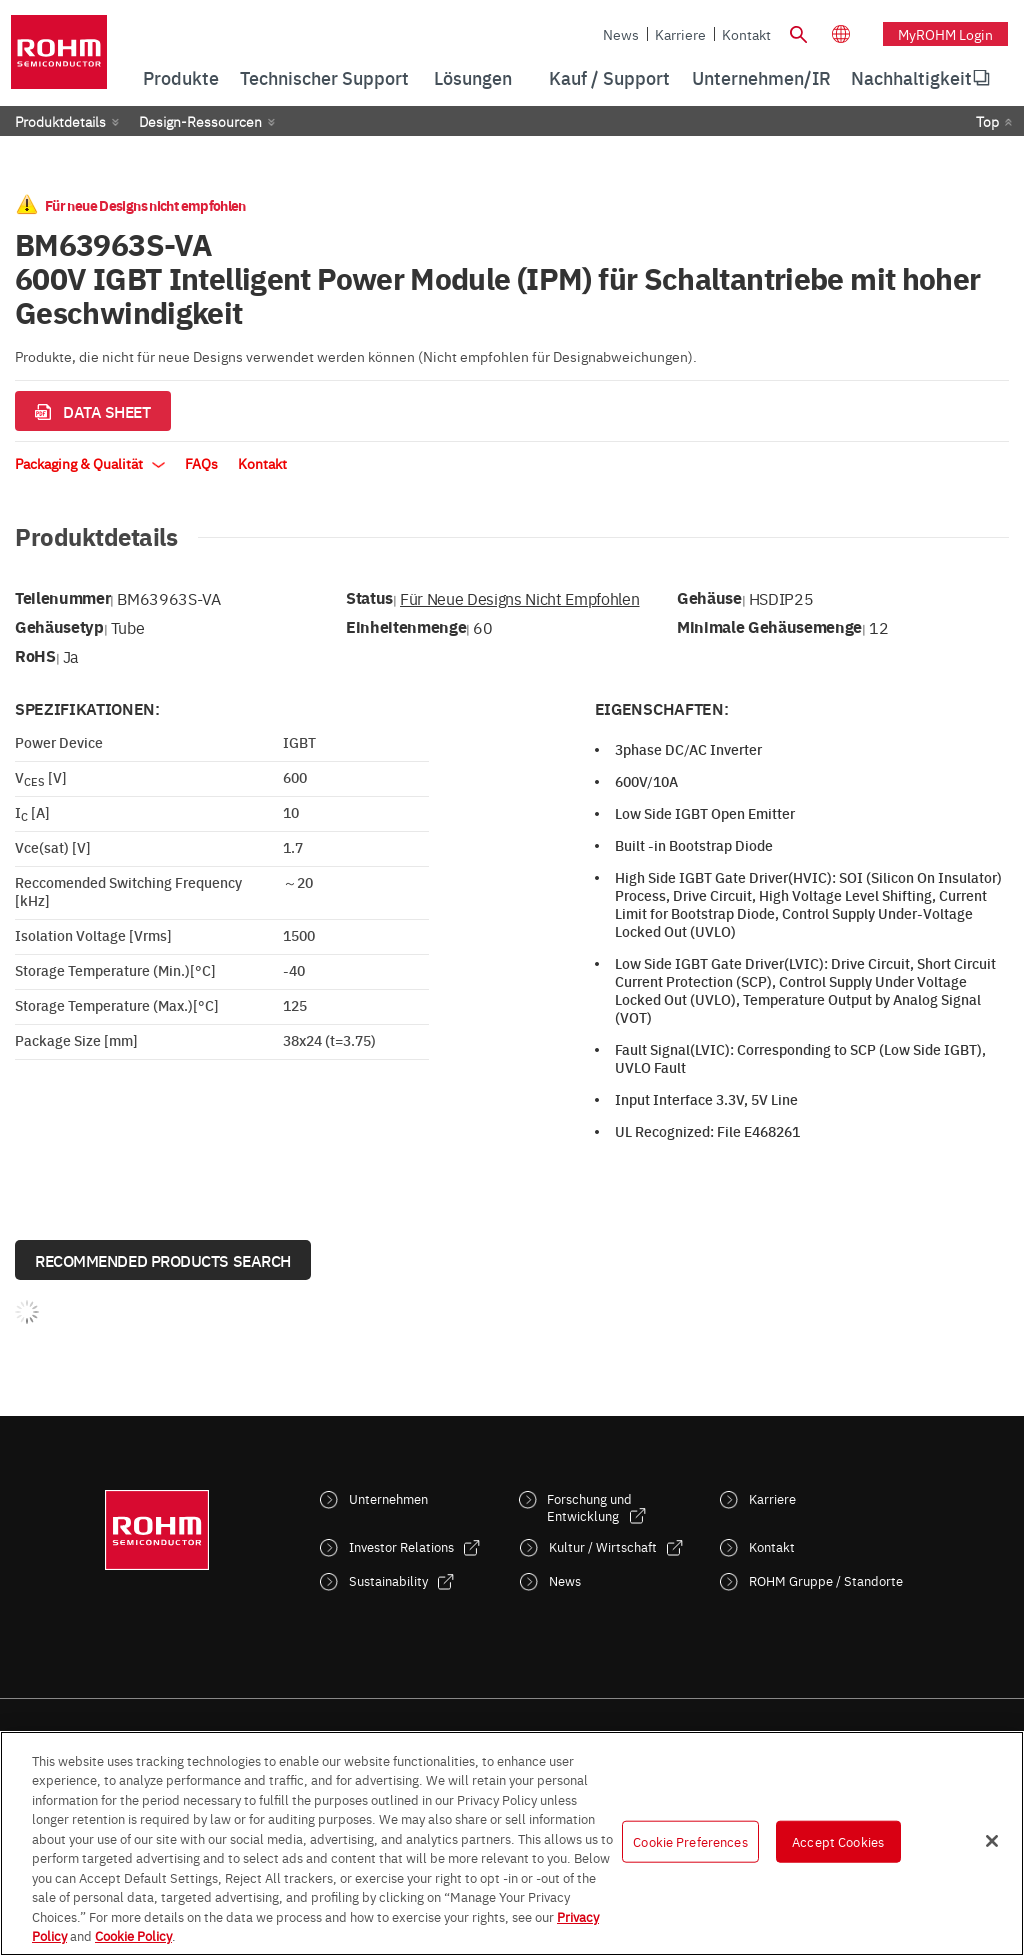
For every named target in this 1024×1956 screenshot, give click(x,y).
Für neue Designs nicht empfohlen (519, 598)
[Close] (992, 1841)
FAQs (201, 463)
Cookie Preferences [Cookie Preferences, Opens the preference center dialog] (690, 1841)
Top (987, 121)
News (621, 34)
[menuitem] (911, 78)
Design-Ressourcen (200, 121)
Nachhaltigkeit (911, 77)
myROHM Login (945, 34)
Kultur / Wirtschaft (603, 1546)
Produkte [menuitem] (181, 77)
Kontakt (746, 34)
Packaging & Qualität (90, 463)
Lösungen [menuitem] (473, 77)
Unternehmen (388, 1498)
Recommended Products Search (163, 1260)
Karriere (680, 34)
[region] (512, 1843)
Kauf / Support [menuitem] (609, 77)
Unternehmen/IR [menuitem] (761, 77)
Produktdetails (60, 121)
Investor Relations (401, 1546)
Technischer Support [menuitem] (324, 77)
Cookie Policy (133, 1935)
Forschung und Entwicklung (589, 1507)
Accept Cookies (838, 1841)
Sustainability (388, 1580)
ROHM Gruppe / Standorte (826, 1580)
